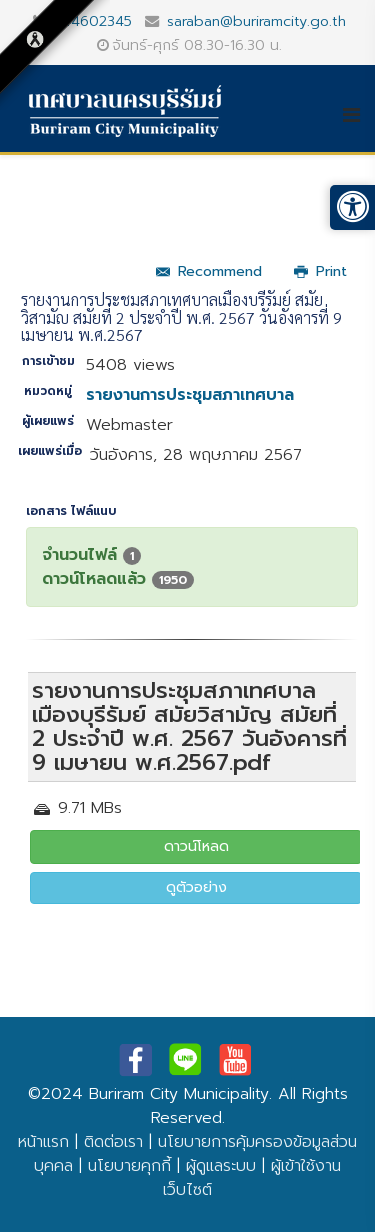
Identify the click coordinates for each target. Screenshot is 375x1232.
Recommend (209, 271)
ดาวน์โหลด (196, 846)
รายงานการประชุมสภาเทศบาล (190, 395)
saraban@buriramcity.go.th (256, 21)
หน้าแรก (43, 1142)
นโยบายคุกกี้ (129, 1166)
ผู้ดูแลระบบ (221, 1166)
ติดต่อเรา (113, 1142)
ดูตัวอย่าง (196, 887)
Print (320, 271)
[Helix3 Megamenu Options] (358, 115)
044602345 (92, 21)
